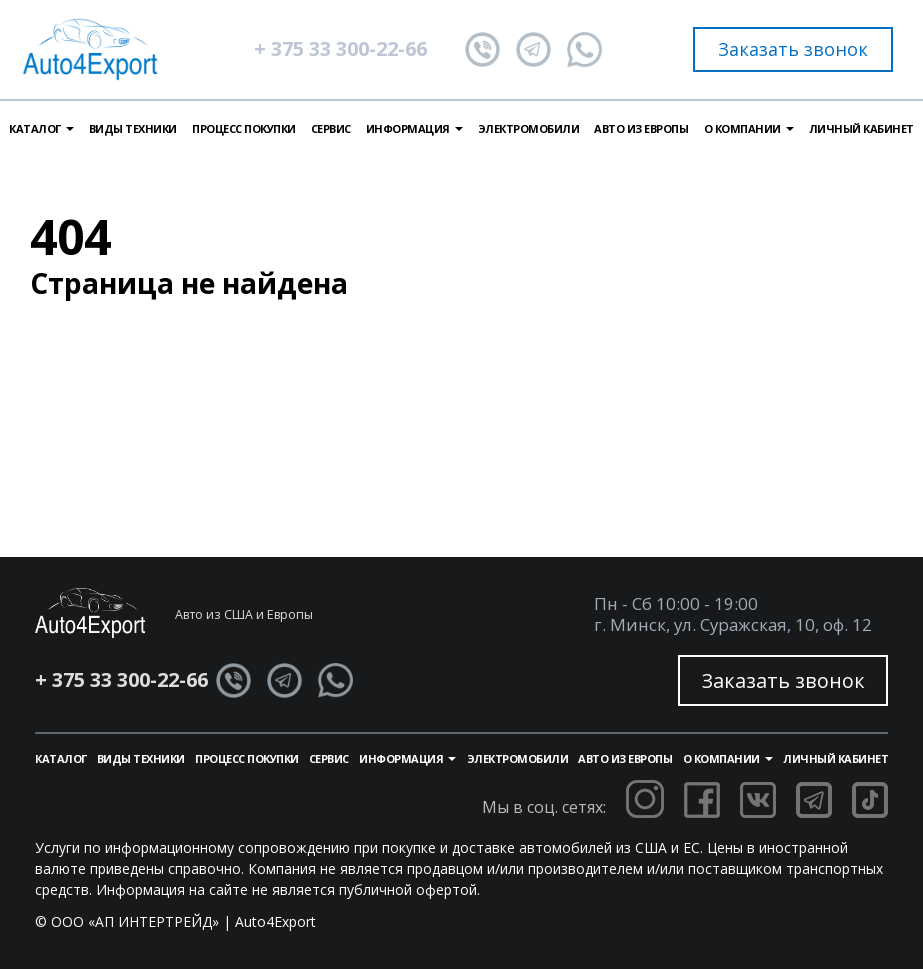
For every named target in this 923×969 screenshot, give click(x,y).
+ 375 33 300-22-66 (340, 48)
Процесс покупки (244, 128)
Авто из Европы (641, 128)
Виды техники (133, 128)
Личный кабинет (861, 128)
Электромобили (529, 128)
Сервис (331, 128)
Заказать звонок (793, 49)
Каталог (61, 758)
